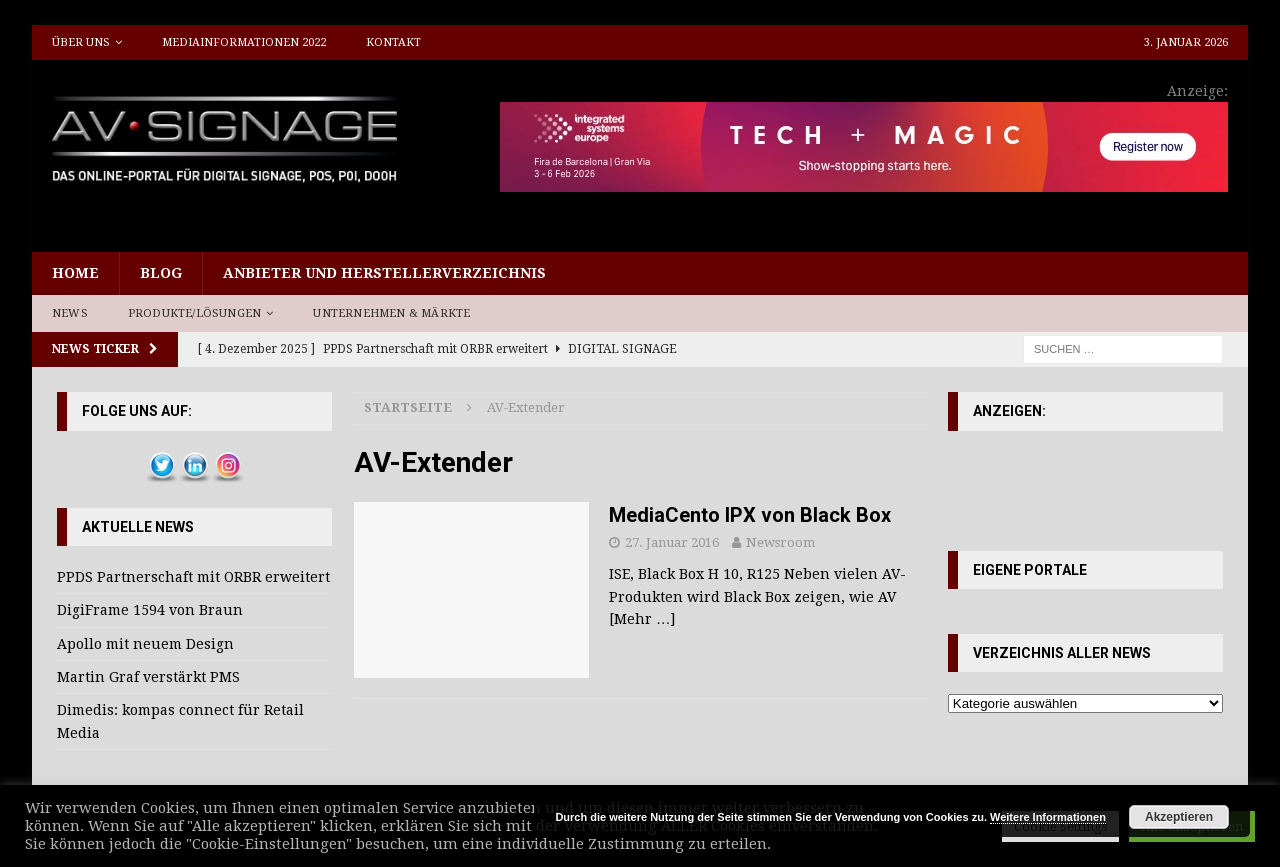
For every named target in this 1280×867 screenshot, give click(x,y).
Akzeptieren (1179, 817)
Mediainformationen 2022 (244, 42)
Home (75, 273)
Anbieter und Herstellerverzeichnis (384, 273)
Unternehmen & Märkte (391, 313)
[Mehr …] (642, 619)
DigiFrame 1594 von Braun (150, 610)
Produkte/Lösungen (194, 313)
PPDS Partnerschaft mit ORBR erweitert (193, 577)
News (70, 313)
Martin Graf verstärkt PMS (148, 677)
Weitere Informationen (1048, 817)
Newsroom (780, 542)
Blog (161, 273)
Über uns (81, 42)
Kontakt (393, 42)
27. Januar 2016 (672, 542)
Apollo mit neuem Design (145, 644)
